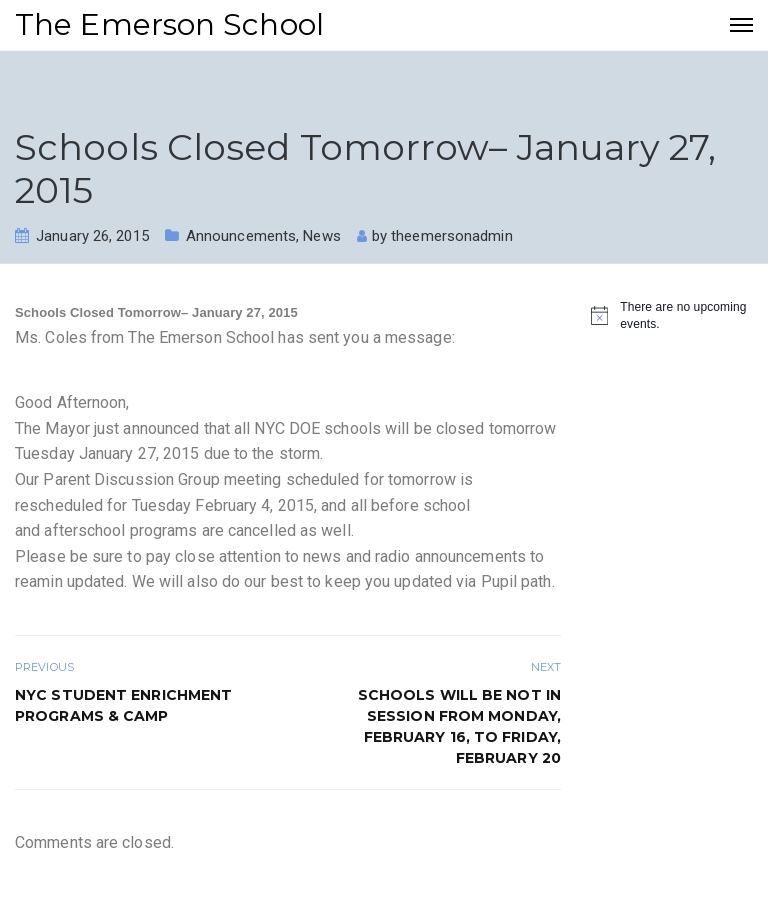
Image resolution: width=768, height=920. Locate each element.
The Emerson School (169, 24)
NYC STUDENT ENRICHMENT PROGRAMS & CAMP (123, 705)
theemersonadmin (452, 236)
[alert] (672, 315)
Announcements (241, 236)
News (321, 236)
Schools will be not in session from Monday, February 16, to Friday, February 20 (459, 726)
